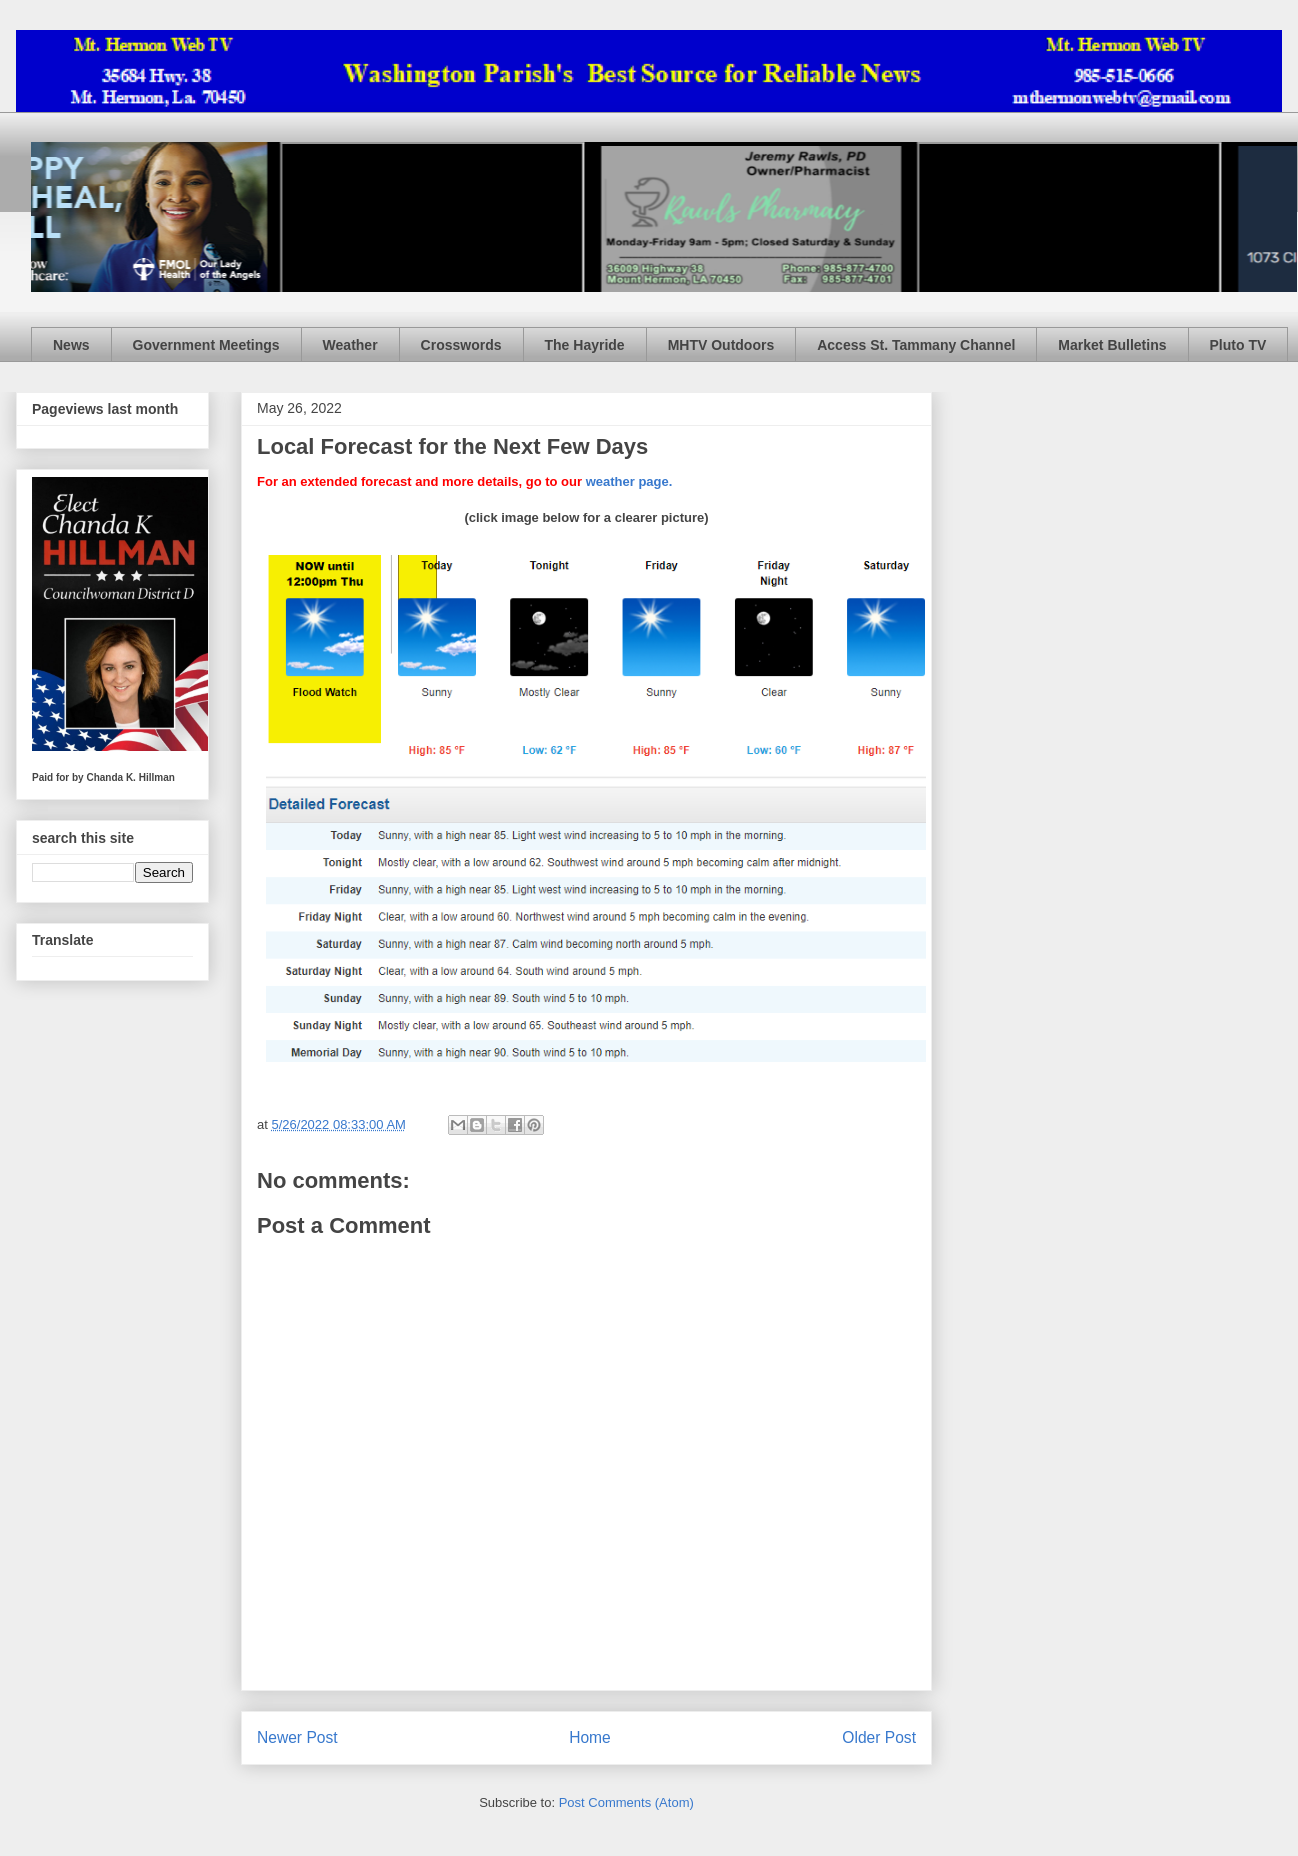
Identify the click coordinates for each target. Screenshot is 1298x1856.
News (71, 345)
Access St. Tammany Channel (916, 345)
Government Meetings (206, 345)
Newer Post (297, 1737)
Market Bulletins (1112, 345)
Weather (350, 345)
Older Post (879, 1737)
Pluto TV (1238, 345)
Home (590, 1737)
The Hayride (585, 345)
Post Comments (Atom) (626, 1802)
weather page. (629, 481)
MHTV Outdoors (721, 345)
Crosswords (461, 345)
